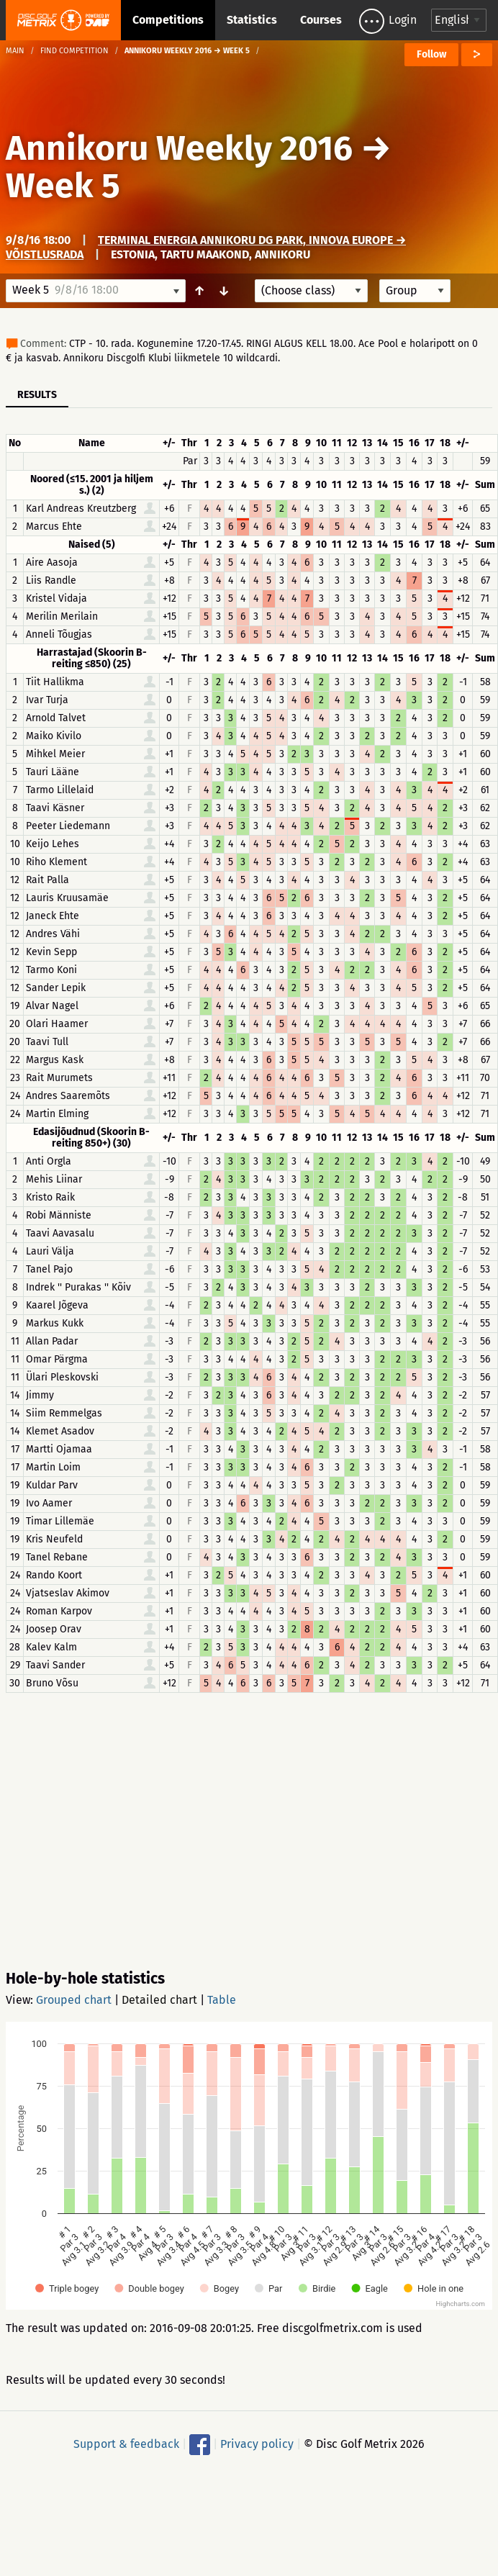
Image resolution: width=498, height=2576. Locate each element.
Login (403, 20)
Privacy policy (257, 2444)
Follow (431, 54)
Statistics (252, 20)
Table (221, 2000)
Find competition (74, 50)
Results (37, 395)
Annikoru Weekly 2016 (179, 148)
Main (15, 50)
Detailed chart (159, 2000)
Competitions (168, 20)
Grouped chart (74, 2000)
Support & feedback (126, 2444)
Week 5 (63, 186)
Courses (321, 20)
